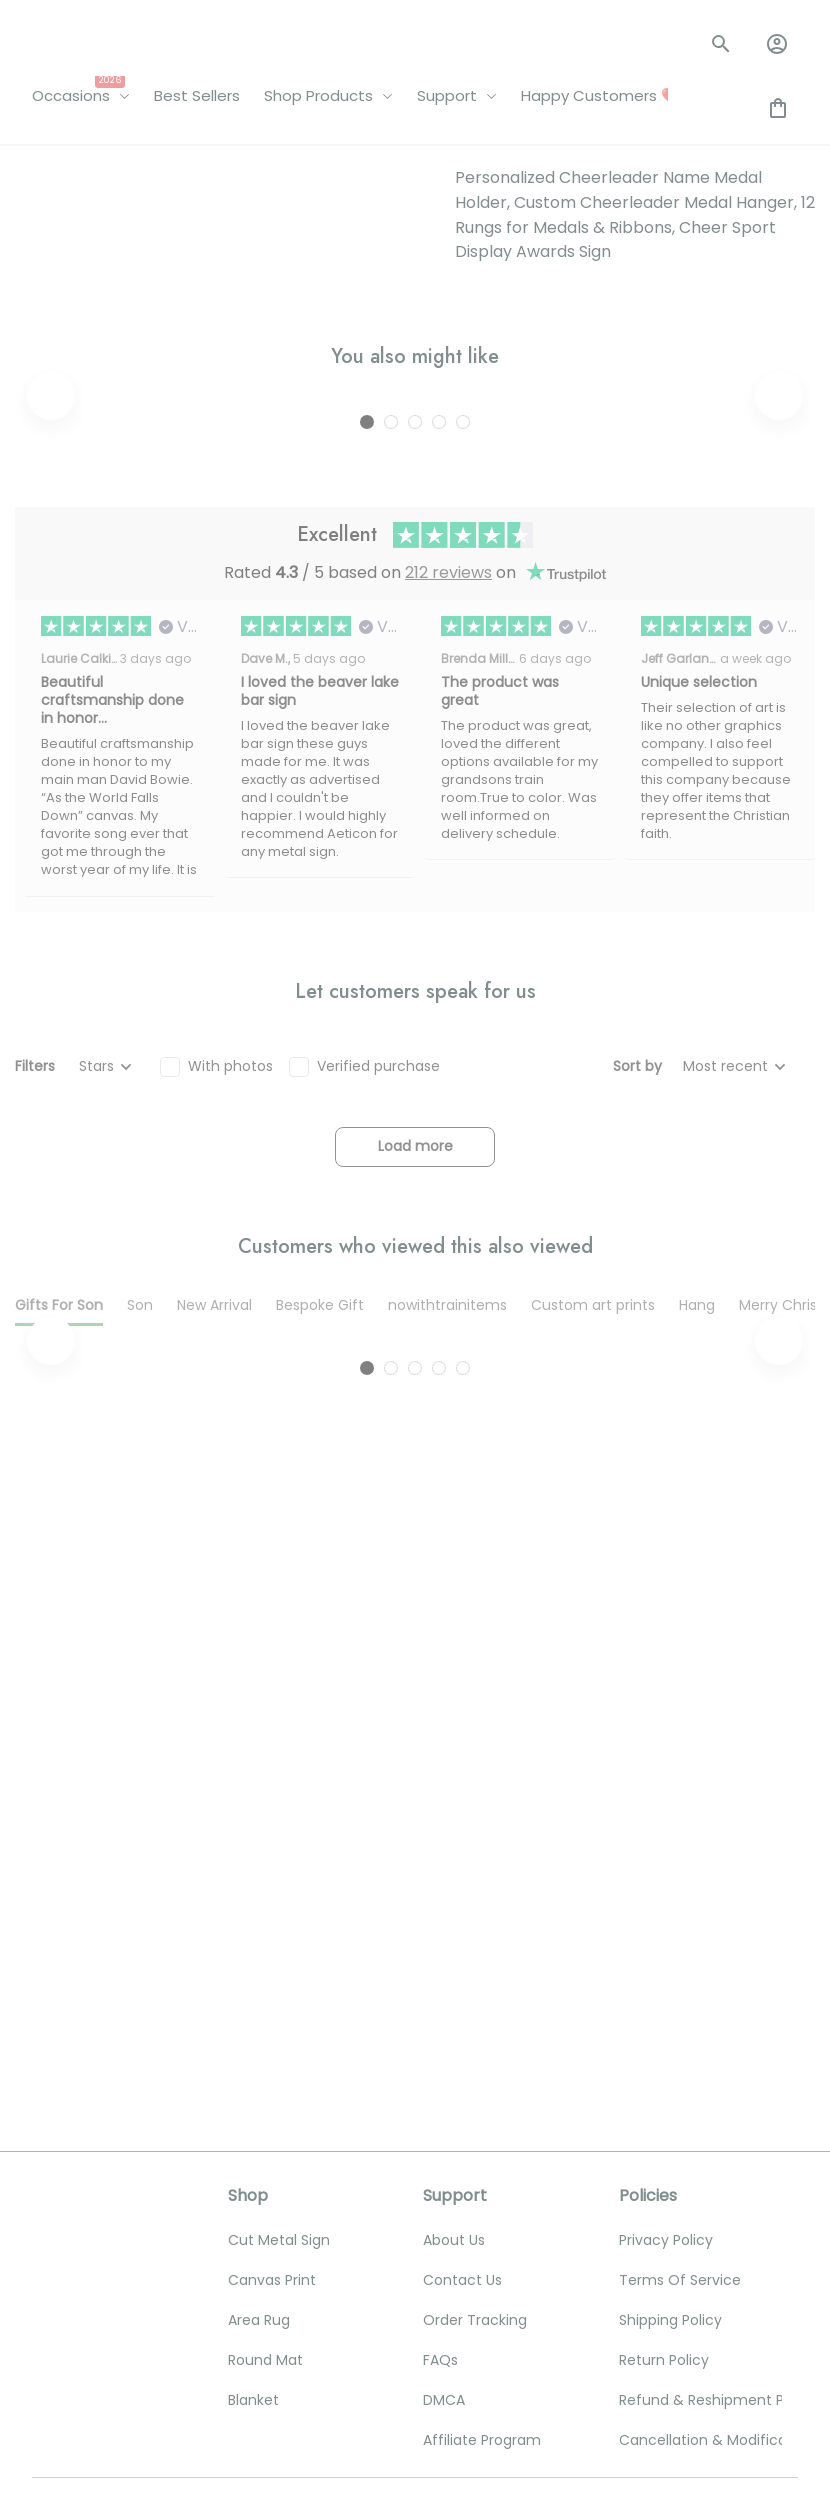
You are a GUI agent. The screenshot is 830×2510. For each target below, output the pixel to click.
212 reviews (448, 525)
